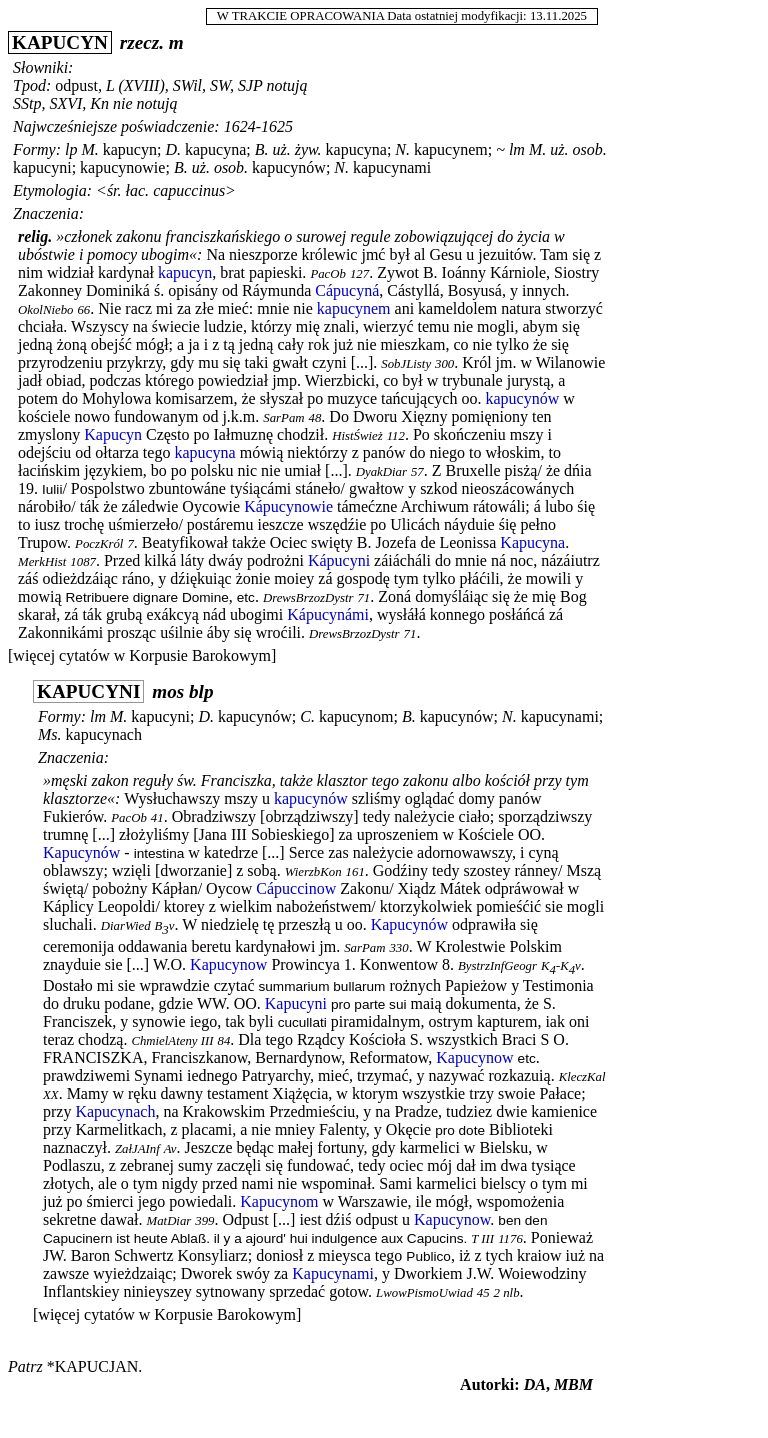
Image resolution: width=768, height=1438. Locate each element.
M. (89, 149)
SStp (27, 103)
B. (262, 149)
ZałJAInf (137, 1149)
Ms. (50, 734)
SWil (187, 85)
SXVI (65, 103)
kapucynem (451, 149)
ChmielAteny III (172, 1041)
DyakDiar (381, 472)
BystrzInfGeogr (497, 966)
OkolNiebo (45, 310)
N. (402, 149)
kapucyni (42, 167)
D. (173, 149)
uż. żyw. (297, 149)
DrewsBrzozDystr (308, 598)
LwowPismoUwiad (424, 1293)
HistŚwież (357, 436)
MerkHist (42, 562)
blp (201, 691)
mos (168, 691)
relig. (35, 236)
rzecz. (142, 42)
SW (220, 85)
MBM (573, 1384)
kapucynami (392, 167)
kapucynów (289, 167)
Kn (99, 103)
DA (535, 1384)
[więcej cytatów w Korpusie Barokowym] (142, 655)
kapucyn (130, 149)
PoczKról (99, 544)
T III (482, 1239)
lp (71, 149)
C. (307, 716)
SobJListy (406, 364)
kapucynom (356, 716)
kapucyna (215, 149)
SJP (250, 85)
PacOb (328, 274)
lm (517, 149)
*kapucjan (93, 1366)
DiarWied (126, 926)
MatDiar (169, 1221)
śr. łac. (128, 190)
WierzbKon (313, 872)
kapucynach (104, 734)
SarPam (283, 418)
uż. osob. (578, 149)
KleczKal (582, 1077)
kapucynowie (122, 167)
